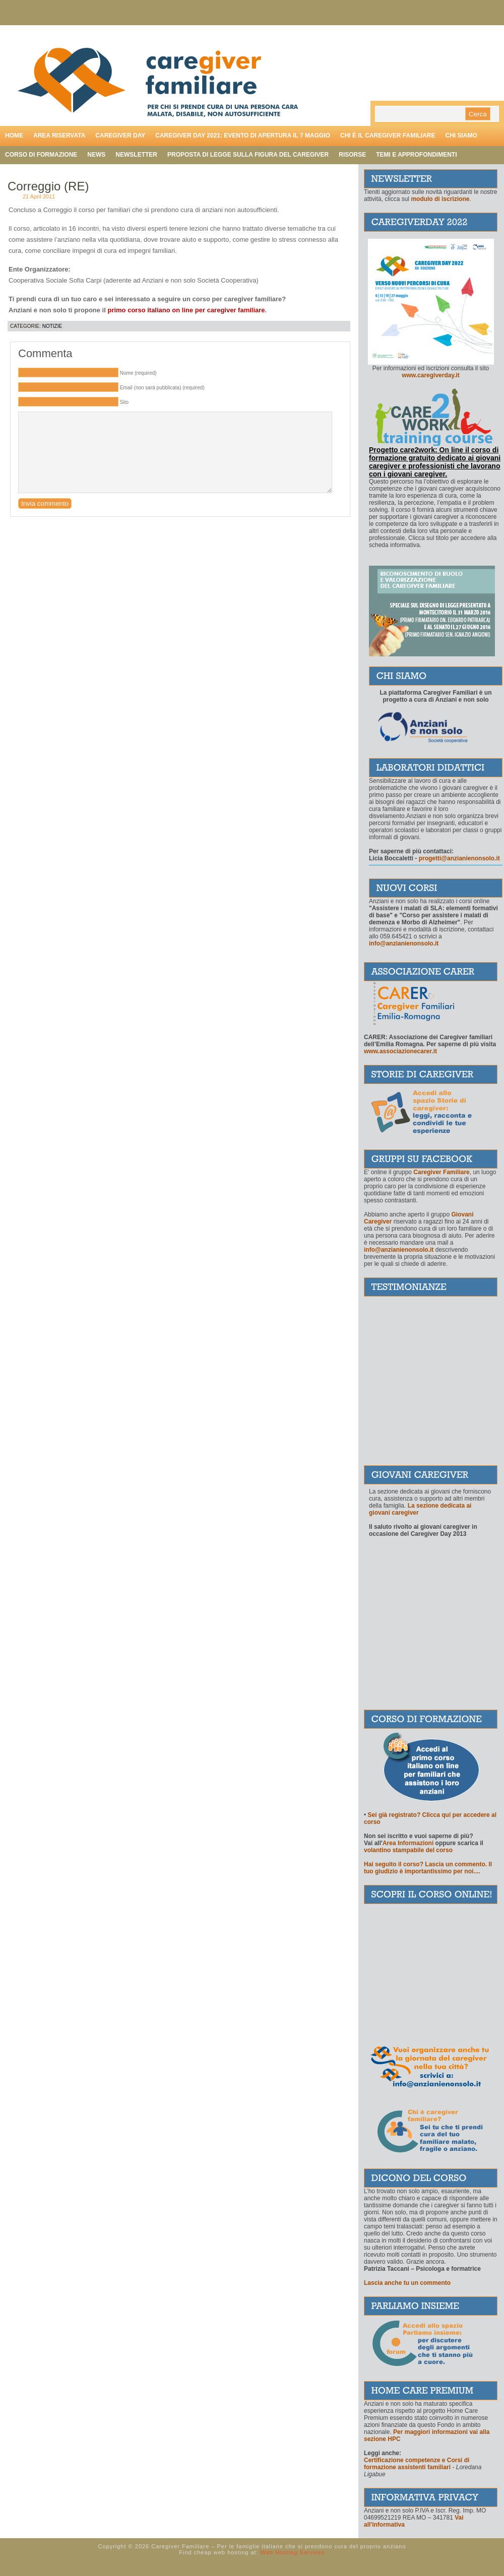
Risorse (352, 154)
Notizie (52, 326)
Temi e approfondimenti (416, 154)
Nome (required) (138, 373)
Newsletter (136, 154)
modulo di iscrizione (440, 198)
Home (14, 135)
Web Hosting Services (293, 2552)
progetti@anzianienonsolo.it (459, 858)
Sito (124, 402)
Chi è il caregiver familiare (387, 135)
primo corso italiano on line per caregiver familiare (186, 310)
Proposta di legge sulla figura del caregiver (248, 154)
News (96, 154)
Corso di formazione (41, 154)
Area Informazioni (408, 1843)
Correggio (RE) (48, 186)
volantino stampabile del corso (408, 1850)
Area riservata (59, 135)
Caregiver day (120, 135)
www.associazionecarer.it (400, 1051)
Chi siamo (461, 135)
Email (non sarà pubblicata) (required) (162, 387)
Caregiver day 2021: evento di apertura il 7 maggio (242, 135)
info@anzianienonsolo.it (398, 1249)
